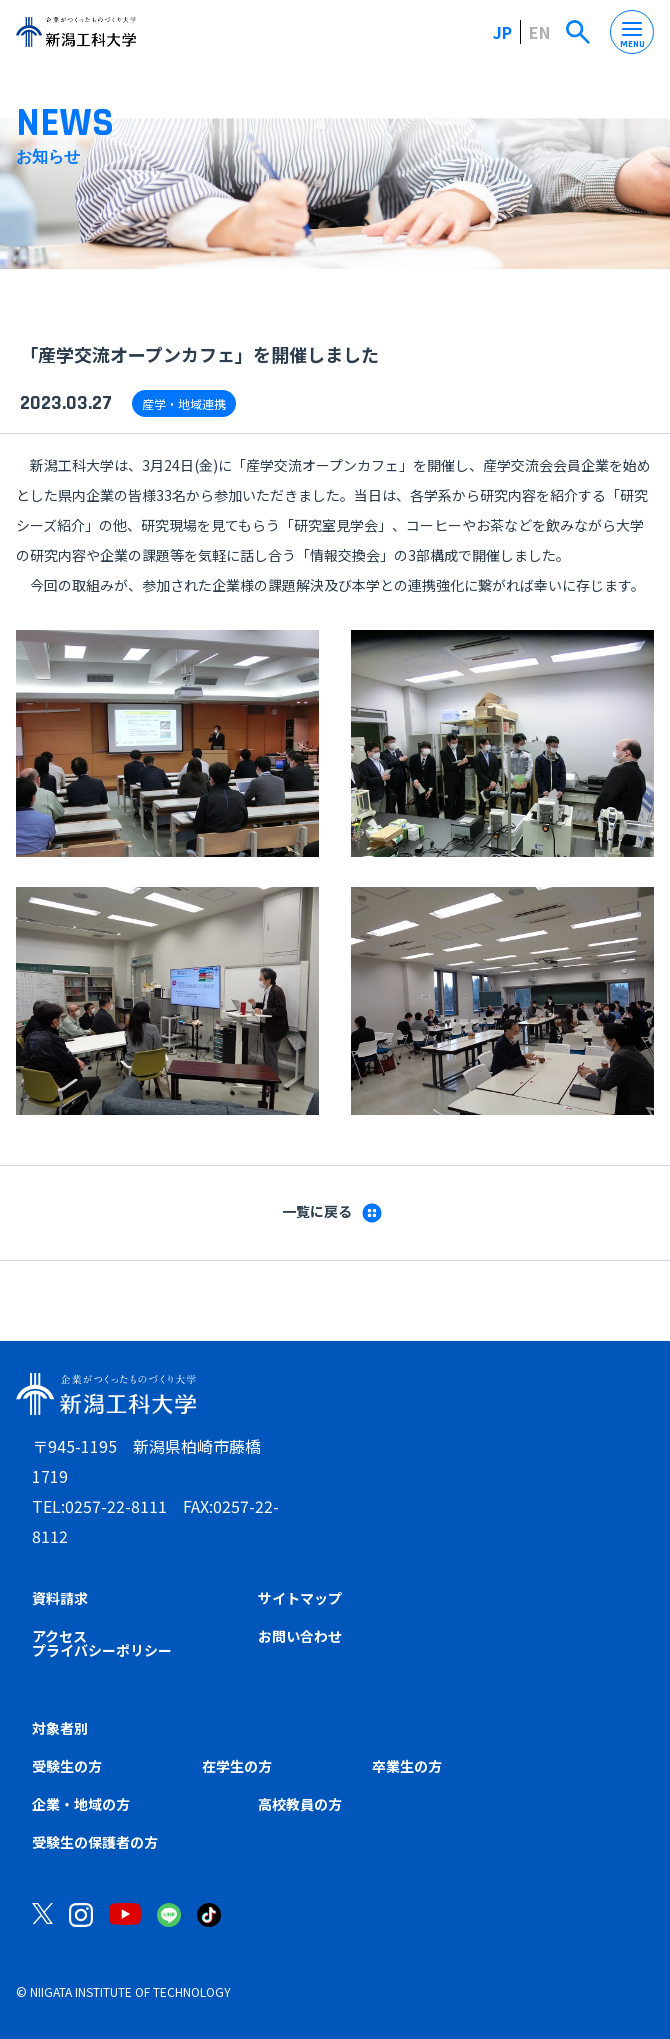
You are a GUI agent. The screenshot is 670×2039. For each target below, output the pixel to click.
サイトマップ (300, 1598)
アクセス (59, 1636)
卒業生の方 (407, 1766)
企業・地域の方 (81, 1804)
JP (502, 32)
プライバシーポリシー (102, 1650)
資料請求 (60, 1598)
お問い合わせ (300, 1636)
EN (539, 32)
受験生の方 (67, 1766)
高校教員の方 (300, 1804)
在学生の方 (237, 1766)
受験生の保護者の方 (95, 1842)
